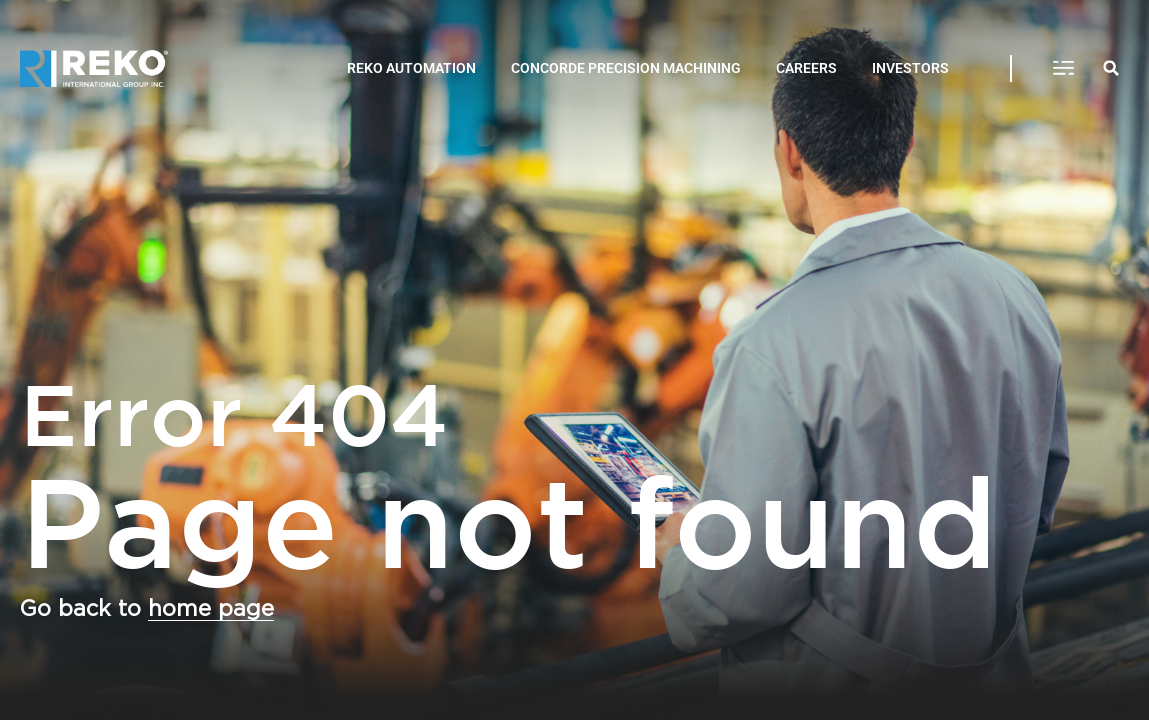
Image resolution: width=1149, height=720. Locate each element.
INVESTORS (910, 68)
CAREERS (806, 68)
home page (211, 609)
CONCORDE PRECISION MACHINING (626, 68)
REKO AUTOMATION (411, 68)
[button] (1063, 69)
